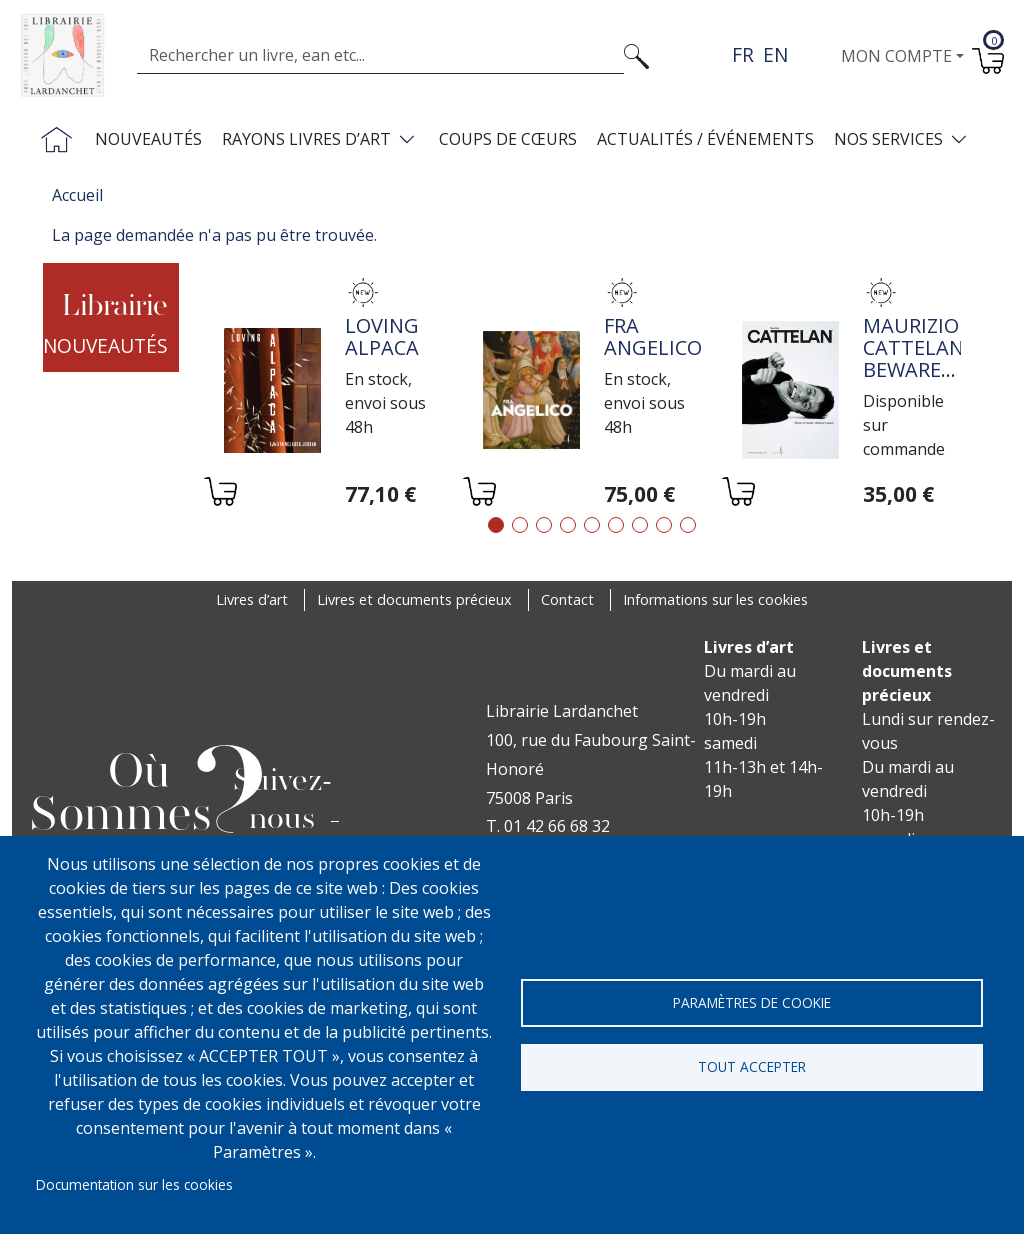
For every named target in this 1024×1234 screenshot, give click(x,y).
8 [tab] (664, 525)
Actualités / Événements (705, 139)
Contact (567, 599)
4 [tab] (568, 525)
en (775, 54)
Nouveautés (148, 139)
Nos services (888, 139)
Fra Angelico (653, 336)
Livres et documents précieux (414, 599)
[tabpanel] (333, 393)
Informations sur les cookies (715, 599)
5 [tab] (592, 525)
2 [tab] (520, 525)
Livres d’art (252, 599)
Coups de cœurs (508, 139)
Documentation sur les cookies (134, 1184)
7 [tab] (640, 525)
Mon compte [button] (896, 56)
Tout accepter (752, 1066)
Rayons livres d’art (306, 139)
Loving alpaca (382, 336)
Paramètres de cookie (752, 1001)
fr (743, 54)
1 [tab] (496, 525)
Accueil (77, 195)
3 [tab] (544, 525)
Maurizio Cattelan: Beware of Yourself (916, 369)
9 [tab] (688, 525)
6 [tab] (616, 525)
